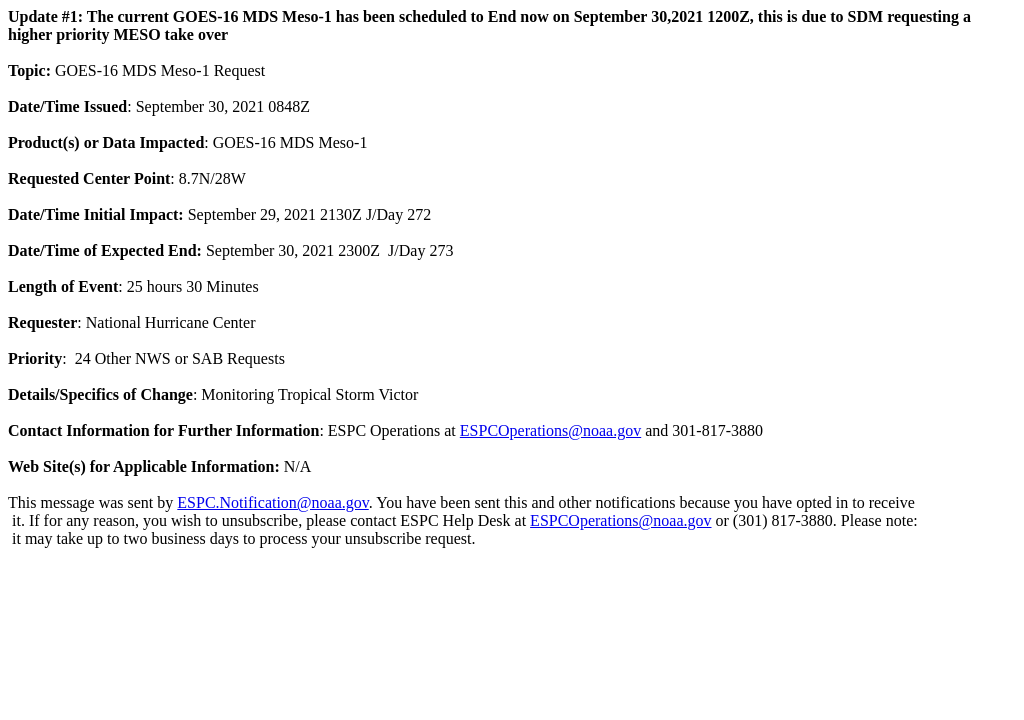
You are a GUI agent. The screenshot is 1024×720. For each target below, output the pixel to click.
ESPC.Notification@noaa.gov (272, 502)
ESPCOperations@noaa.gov (550, 430)
